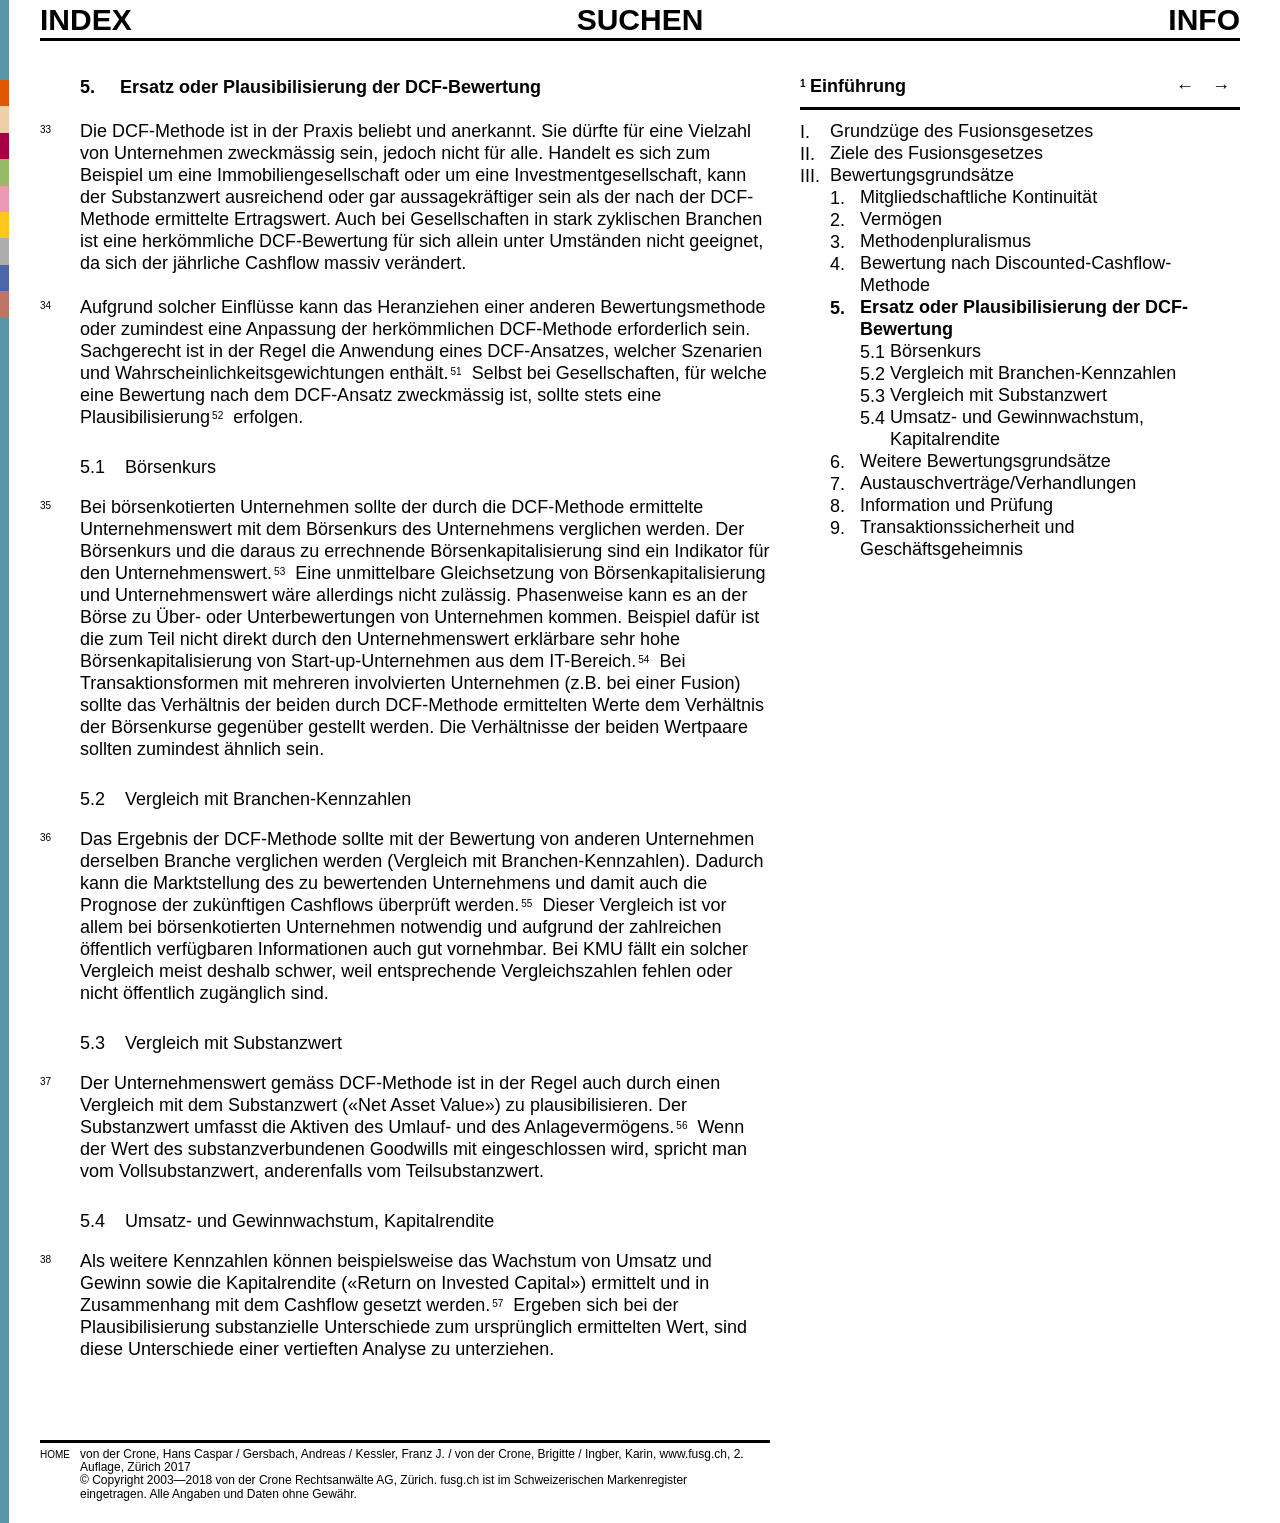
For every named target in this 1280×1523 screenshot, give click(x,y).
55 (526, 902)
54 (643, 658)
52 (217, 414)
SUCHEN (640, 19)
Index (86, 20)
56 (681, 1124)
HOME (55, 1454)
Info (1204, 20)
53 (279, 570)
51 (456, 370)
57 (497, 1302)
